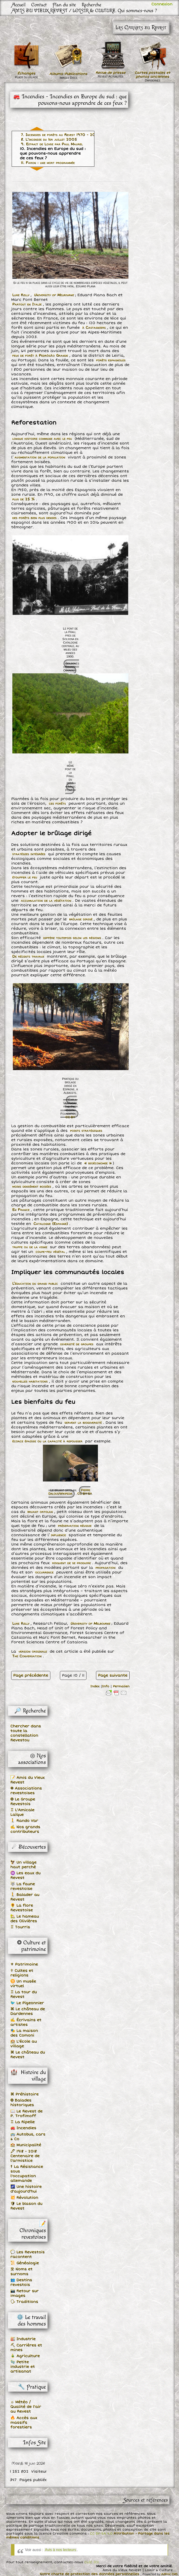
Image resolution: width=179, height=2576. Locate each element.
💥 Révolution (24, 2197)
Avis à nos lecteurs (60, 2550)
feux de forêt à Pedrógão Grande (40, 355)
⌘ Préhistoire (24, 2094)
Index (95, 1686)
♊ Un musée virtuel (23, 1983)
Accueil (19, 5)
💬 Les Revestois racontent (27, 2254)
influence (58, 1535)
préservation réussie (75, 1525)
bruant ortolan (40, 1511)
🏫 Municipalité (25, 2145)
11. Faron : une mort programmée (48, 162)
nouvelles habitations (30, 1381)
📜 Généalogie (24, 2263)
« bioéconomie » (98, 1163)
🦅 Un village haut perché (23, 1864)
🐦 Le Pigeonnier (27, 2003)
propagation (106, 1567)
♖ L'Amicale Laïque (22, 1812)
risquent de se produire (71, 1563)
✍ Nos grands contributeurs (25, 1829)
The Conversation (27, 1656)
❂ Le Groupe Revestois (22, 1801)
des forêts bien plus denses (34, 517)
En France (21, 1209)
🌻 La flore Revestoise (21, 1907)
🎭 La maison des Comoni (24, 2033)
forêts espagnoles (111, 360)
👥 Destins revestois (21, 2282)
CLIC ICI (91, 2562)
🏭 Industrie (23, 2339)
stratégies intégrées (28, 854)
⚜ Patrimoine (24, 1964)
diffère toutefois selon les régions (72, 937)
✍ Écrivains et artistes (25, 2022)
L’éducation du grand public (35, 1283)
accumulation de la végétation (46, 900)
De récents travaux (28, 956)
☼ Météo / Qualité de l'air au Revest (25, 2407)
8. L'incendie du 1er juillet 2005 (49, 139)
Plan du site (64, 5)
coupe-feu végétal (50, 1251)
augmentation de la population (40, 457)
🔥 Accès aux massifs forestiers (23, 2423)
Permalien (121, 1686)
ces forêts (57, 803)
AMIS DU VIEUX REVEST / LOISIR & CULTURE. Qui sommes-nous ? (84, 11)
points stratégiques (86, 1130)
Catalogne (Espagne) (51, 1223)
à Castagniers (94, 327)
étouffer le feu (24, 877)
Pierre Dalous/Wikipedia (69, 1491)
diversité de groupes (76, 1344)
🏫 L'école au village (23, 2043)
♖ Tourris (20, 1927)
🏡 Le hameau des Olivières (24, 1918)
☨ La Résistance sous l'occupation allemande (26, 2173)
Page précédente (30, 1675)
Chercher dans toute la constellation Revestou (25, 1733)
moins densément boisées (31, 1186)
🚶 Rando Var (24, 1820)
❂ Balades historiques (22, 2102)
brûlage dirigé (81, 919)
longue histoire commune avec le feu (42, 438)
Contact (39, 5)
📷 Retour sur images (24, 2293)
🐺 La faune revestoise (22, 1886)
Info (105, 1686)
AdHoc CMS (169, 2574)
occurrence (44, 1572)
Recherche (91, 5)
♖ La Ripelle (22, 2122)
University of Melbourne (54, 295)
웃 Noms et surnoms (21, 2271)
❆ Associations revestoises (26, 1790)
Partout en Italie (27, 304)
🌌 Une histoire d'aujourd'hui (26, 2189)
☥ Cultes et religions (21, 1973)
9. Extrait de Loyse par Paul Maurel (52, 144)
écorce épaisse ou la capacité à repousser (47, 1441)
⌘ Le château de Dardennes (27, 2011)
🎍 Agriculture (25, 2356)
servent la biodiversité (83, 1422)
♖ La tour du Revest (23, 1994)
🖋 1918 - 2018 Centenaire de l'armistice (25, 2156)
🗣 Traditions (24, 2301)
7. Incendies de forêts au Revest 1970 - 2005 (61, 134)
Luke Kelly (20, 295)
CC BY (70, 1117)
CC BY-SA (84, 1493)
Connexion (161, 4)
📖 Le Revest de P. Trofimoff (26, 2113)
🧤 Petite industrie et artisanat (22, 2367)
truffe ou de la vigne (29, 1247)
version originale (33, 1651)
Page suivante (112, 1675)
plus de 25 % (23, 499)
